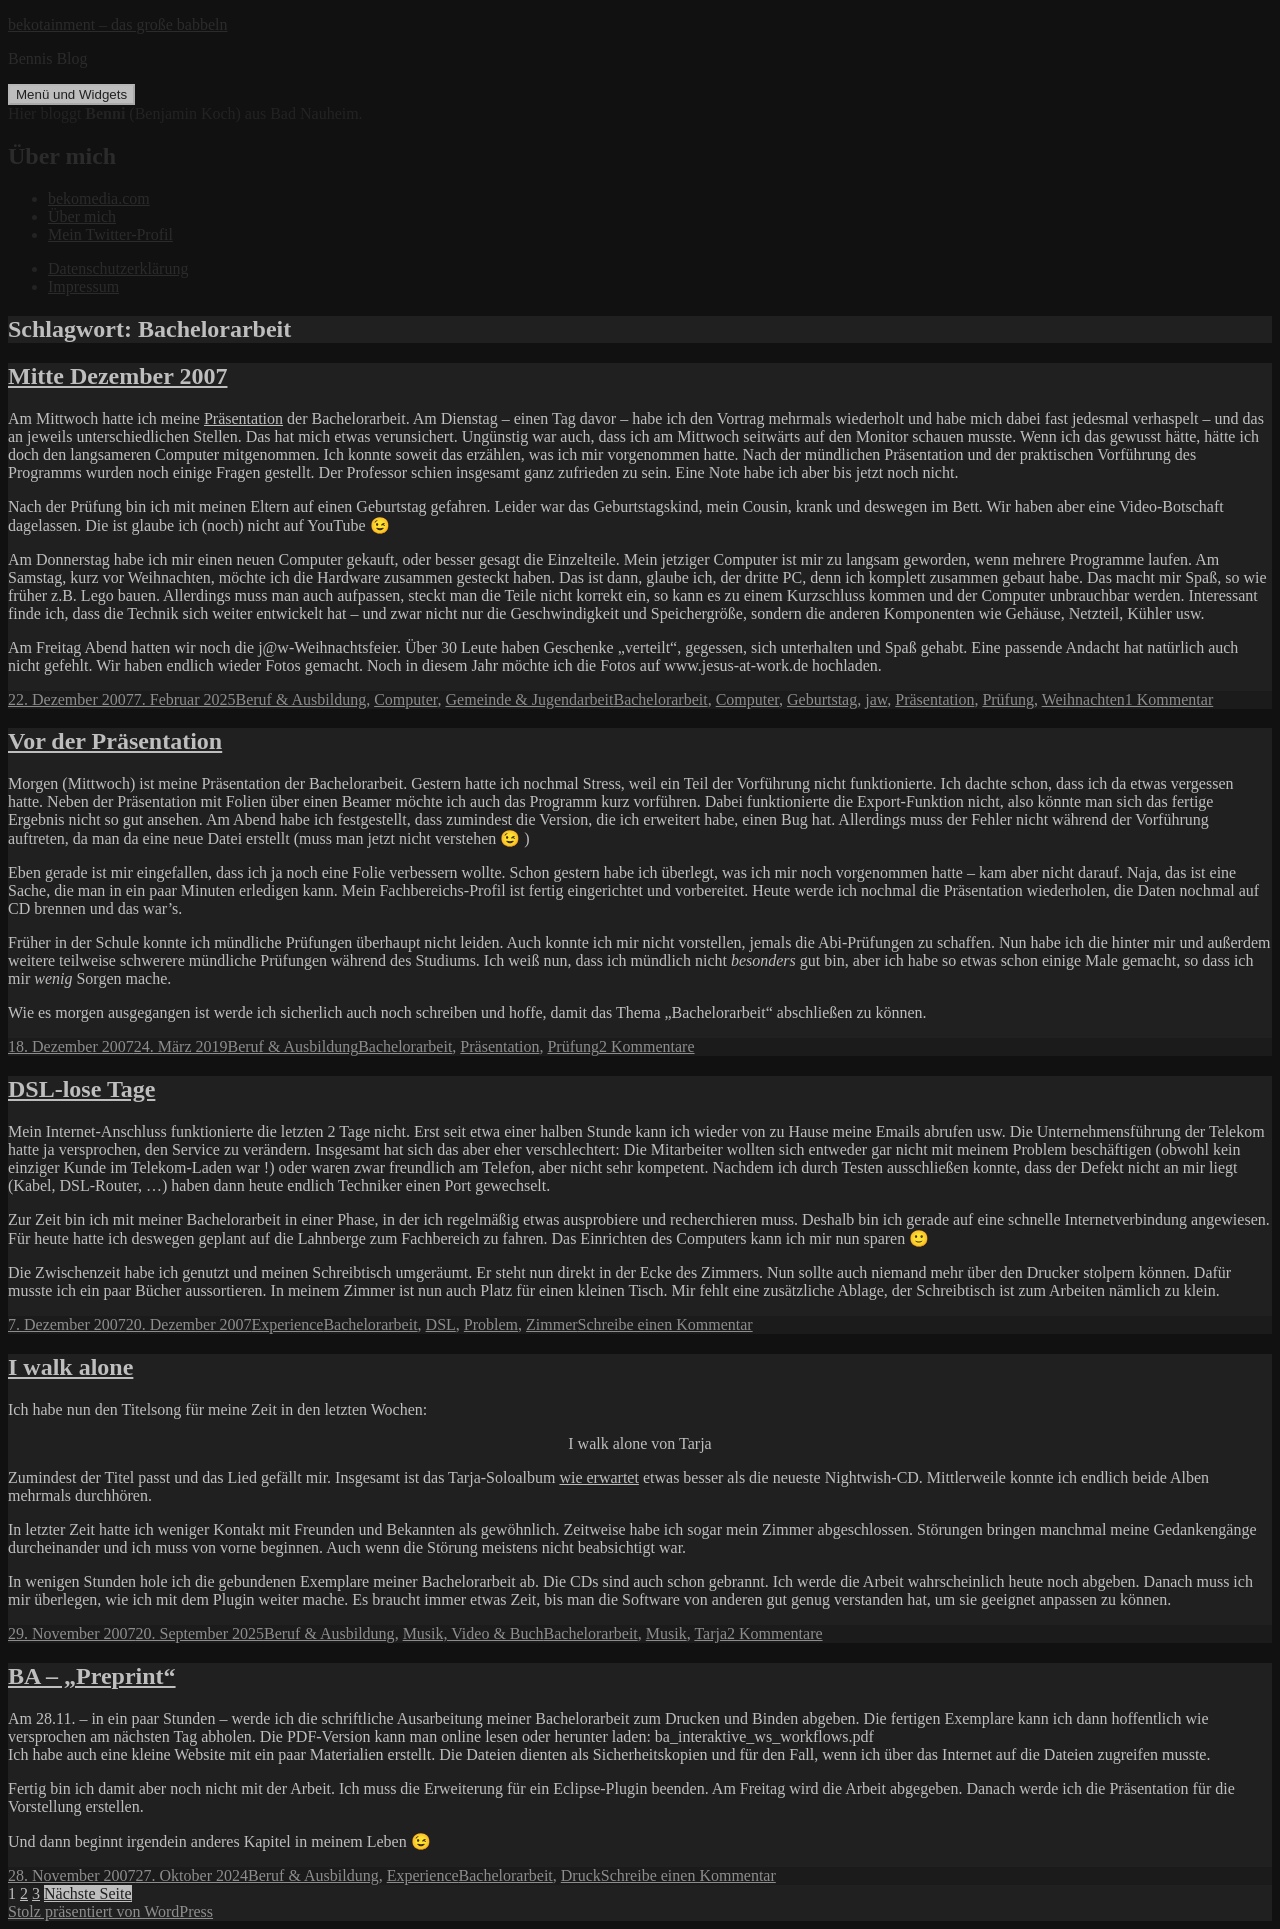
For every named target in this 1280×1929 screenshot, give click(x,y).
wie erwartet (599, 1477)
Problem (491, 1324)
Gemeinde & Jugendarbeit (530, 699)
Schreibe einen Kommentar (665, 1324)
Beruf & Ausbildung (301, 699)
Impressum (83, 286)
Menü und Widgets (71, 94)
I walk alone (70, 1367)
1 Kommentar (1169, 699)
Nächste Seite (88, 1893)
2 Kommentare (647, 1046)
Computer (405, 699)
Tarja (710, 1633)
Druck (581, 1875)
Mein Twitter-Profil (110, 234)
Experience (287, 1324)
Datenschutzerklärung (118, 268)
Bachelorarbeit (660, 699)
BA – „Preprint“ (92, 1676)
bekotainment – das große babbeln (118, 24)
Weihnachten (1083, 699)
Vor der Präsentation (115, 741)
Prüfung (1008, 699)
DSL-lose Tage (81, 1089)
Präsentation (243, 418)
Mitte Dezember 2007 (117, 376)
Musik (666, 1633)
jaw (876, 699)
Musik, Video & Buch (473, 1633)
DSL (441, 1324)
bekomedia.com (99, 198)
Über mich (82, 216)
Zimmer (552, 1324)
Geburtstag (822, 699)
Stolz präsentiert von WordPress (110, 1911)
